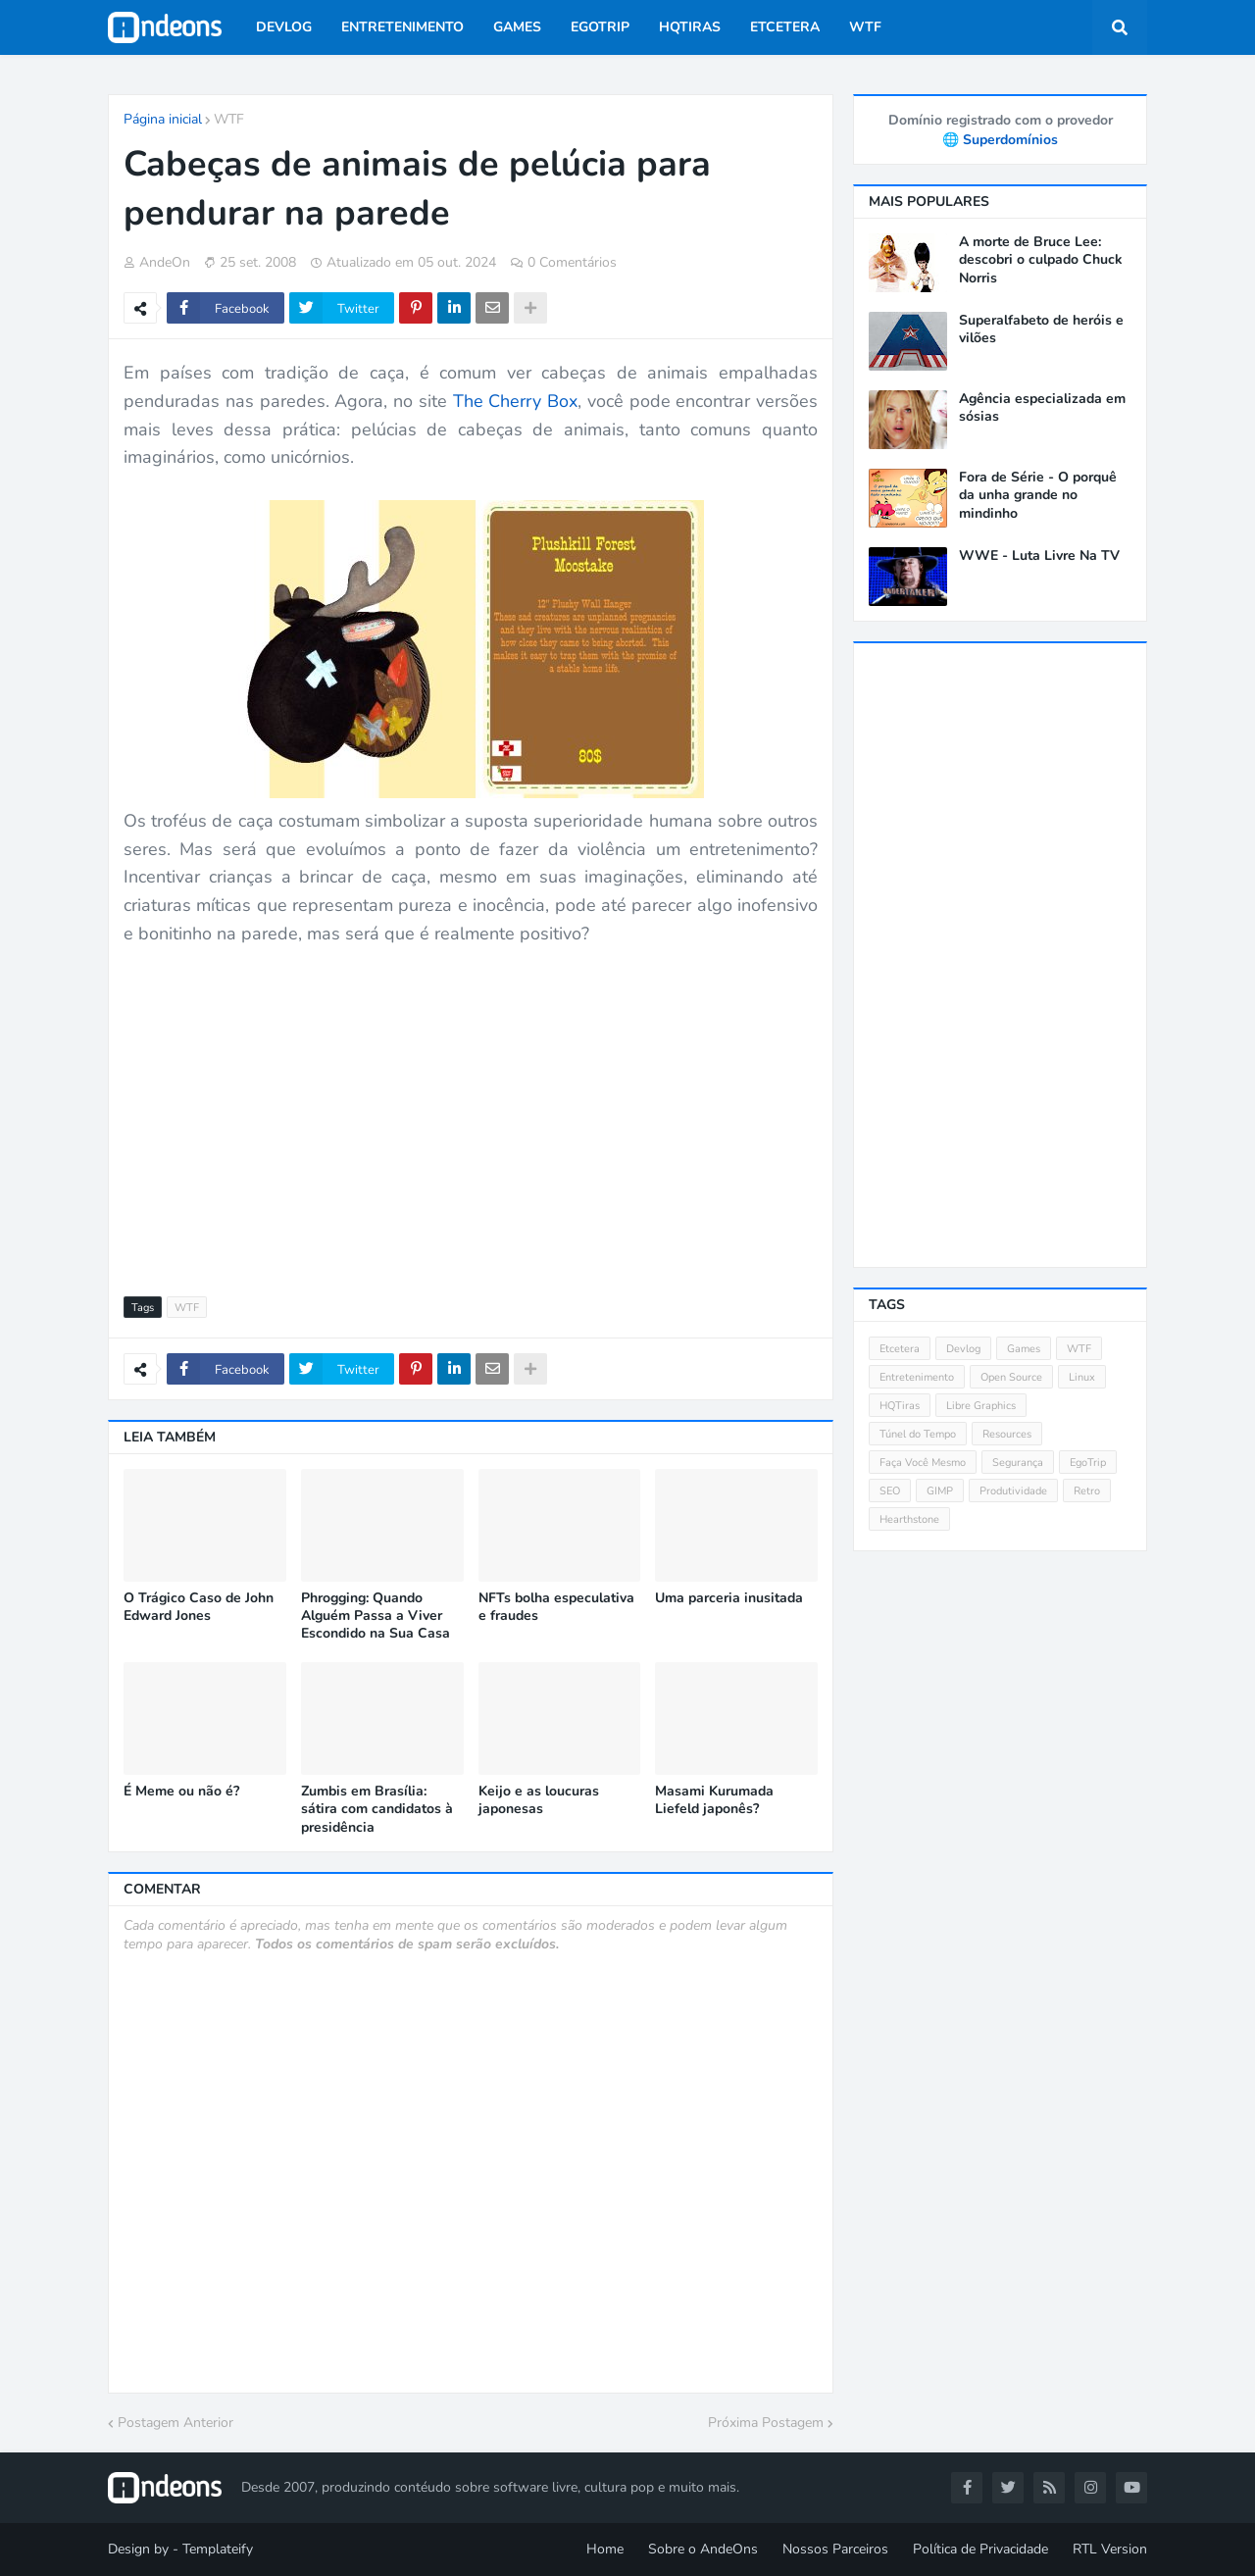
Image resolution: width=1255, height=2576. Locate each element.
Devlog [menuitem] (284, 27)
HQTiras (899, 1405)
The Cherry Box (515, 401)
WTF (229, 119)
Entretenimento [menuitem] (402, 27)
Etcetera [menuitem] (785, 27)
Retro (1087, 1491)
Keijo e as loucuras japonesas (538, 1800)
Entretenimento (916, 1377)
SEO (889, 1491)
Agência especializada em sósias (1042, 408)
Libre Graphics (981, 1405)
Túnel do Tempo (917, 1434)
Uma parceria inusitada (729, 1598)
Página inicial (163, 119)
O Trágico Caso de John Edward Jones (199, 1607)
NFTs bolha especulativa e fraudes (556, 1607)
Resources (1006, 1434)
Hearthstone (909, 1519)
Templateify (217, 2549)
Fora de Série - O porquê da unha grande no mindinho (1038, 495)
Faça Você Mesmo (922, 1462)
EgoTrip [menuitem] (600, 27)
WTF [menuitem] (865, 27)
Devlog (963, 1348)
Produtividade (1013, 1491)
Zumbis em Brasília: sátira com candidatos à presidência (377, 1809)
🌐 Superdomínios (1000, 139)
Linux (1082, 1377)
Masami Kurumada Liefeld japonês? (714, 1800)
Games (1023, 1348)
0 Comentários (572, 262)
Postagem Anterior (175, 2422)
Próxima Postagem (766, 2422)
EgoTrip (1088, 1462)
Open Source (1011, 1377)
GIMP (940, 1491)
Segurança (1017, 1462)
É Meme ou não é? (181, 1791)
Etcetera (899, 1348)
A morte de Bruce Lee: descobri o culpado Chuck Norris (1041, 259)
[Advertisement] (471, 1110)
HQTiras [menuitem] (690, 27)
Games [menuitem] (517, 27)
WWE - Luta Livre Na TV (1039, 556)
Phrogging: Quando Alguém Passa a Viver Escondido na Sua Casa (375, 1616)
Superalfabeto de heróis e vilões (1041, 329)
